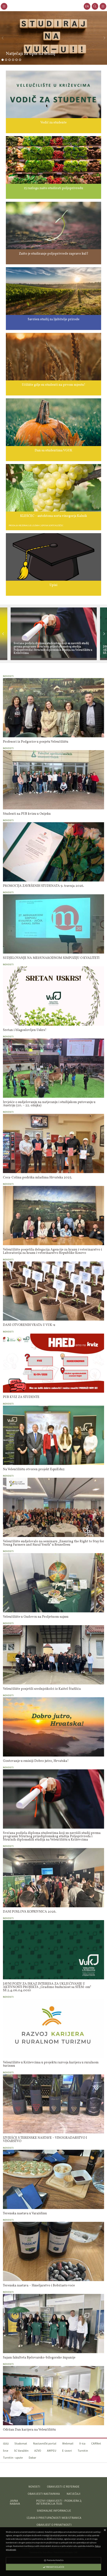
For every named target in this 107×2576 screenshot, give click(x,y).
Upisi (53, 585)
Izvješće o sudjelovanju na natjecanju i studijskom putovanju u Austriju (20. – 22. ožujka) (49, 1104)
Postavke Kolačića (54, 2560)
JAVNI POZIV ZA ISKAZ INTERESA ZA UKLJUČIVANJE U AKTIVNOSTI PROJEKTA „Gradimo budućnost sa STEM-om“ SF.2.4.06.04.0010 (47, 1987)
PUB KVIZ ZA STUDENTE (21, 1397)
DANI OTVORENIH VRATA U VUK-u (29, 1325)
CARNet (96, 2443)
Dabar (32, 2457)
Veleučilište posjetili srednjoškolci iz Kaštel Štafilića (42, 1689)
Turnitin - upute (13, 2457)
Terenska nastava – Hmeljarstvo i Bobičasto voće (39, 2285)
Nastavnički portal (44, 2443)
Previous (3, 633)
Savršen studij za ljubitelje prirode (53, 319)
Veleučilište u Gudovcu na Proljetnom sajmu (35, 1617)
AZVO (37, 2450)
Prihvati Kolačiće (53, 2567)
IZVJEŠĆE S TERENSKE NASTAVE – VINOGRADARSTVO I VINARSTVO (45, 2140)
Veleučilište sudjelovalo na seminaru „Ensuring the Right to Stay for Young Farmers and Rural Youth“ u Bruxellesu (53, 1543)
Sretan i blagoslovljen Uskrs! (24, 1030)
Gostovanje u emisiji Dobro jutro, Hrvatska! (36, 1761)
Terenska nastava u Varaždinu (25, 2213)
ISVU (6, 2443)
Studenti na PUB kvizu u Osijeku (27, 814)
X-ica (82, 2443)
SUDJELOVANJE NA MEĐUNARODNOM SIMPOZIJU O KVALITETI (51, 958)
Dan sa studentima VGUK (53, 450)
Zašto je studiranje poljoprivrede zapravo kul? (53, 253)
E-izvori (67, 2450)
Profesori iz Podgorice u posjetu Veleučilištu (35, 742)
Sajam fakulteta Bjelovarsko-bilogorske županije (39, 2357)
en (87, 6)
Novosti (8, 676)
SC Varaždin (21, 2450)
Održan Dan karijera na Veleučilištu (29, 2429)
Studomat (20, 2443)
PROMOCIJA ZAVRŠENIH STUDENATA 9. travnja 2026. (43, 886)
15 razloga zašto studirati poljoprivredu (53, 188)
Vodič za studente (53, 122)
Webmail (67, 2443)
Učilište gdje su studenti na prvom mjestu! (53, 385)
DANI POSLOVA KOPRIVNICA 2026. (29, 1911)
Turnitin (83, 2450)
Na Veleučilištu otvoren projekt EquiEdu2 (34, 1469)
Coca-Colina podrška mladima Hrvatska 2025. (37, 1177)
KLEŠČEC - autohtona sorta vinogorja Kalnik (53, 516)
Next (104, 633)
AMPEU (51, 2450)
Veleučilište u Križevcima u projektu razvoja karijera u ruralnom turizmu (51, 2064)
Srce (5, 2450)
